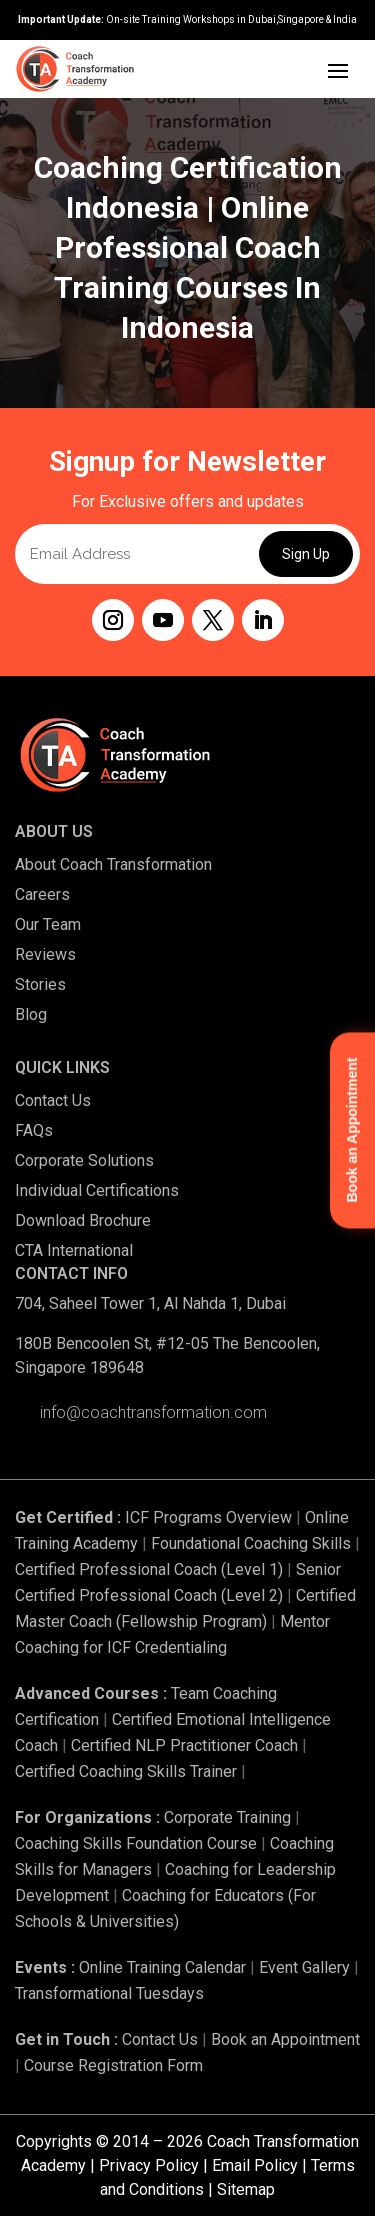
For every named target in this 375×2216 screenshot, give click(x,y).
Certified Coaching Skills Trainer (126, 1771)
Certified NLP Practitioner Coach (184, 1745)
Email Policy (255, 2165)
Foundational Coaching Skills (251, 1543)
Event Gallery (304, 1967)
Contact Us (53, 1100)
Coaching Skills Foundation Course (136, 1843)
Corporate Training (227, 1817)
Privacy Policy (149, 2165)
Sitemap (246, 2189)
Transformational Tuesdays (109, 1993)
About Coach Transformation (113, 864)
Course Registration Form (113, 2065)
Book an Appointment (285, 2039)
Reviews (45, 954)
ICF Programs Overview (208, 1517)
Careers (42, 894)
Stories (40, 984)
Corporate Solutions (84, 1160)
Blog (31, 1014)
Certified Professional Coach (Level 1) (149, 1569)
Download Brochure (83, 1220)
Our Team (48, 924)
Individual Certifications (97, 1190)
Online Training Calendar (162, 1967)
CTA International (74, 1250)
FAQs (34, 1130)
